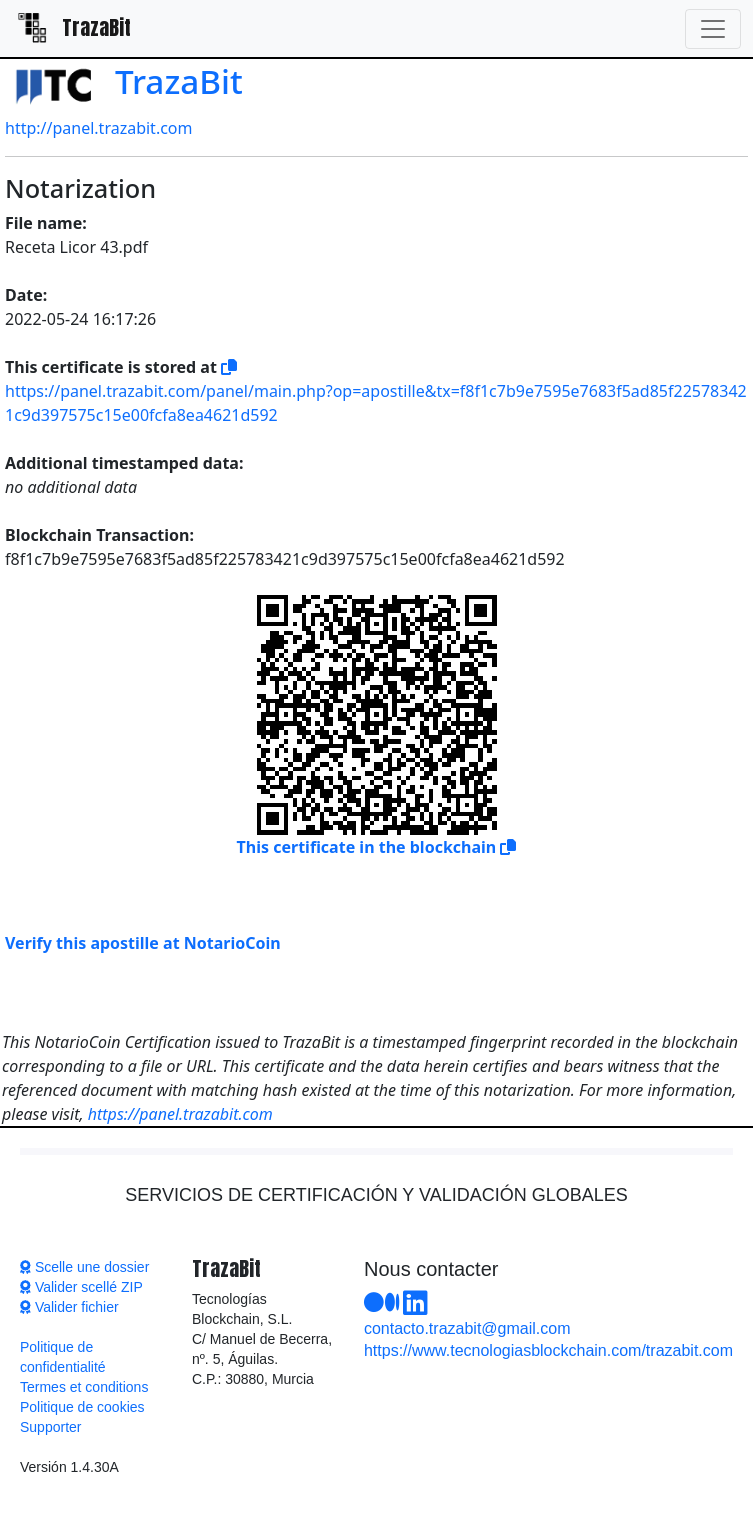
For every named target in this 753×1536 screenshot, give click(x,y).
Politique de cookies (82, 1407)
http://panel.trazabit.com (99, 128)
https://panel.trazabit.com (180, 1114)
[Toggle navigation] (713, 29)
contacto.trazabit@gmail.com (467, 1328)
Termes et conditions (84, 1387)
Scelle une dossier (84, 1267)
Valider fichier (69, 1307)
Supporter (50, 1427)
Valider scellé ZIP (81, 1287)
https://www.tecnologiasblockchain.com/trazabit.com (548, 1350)
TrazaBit (124, 81)
